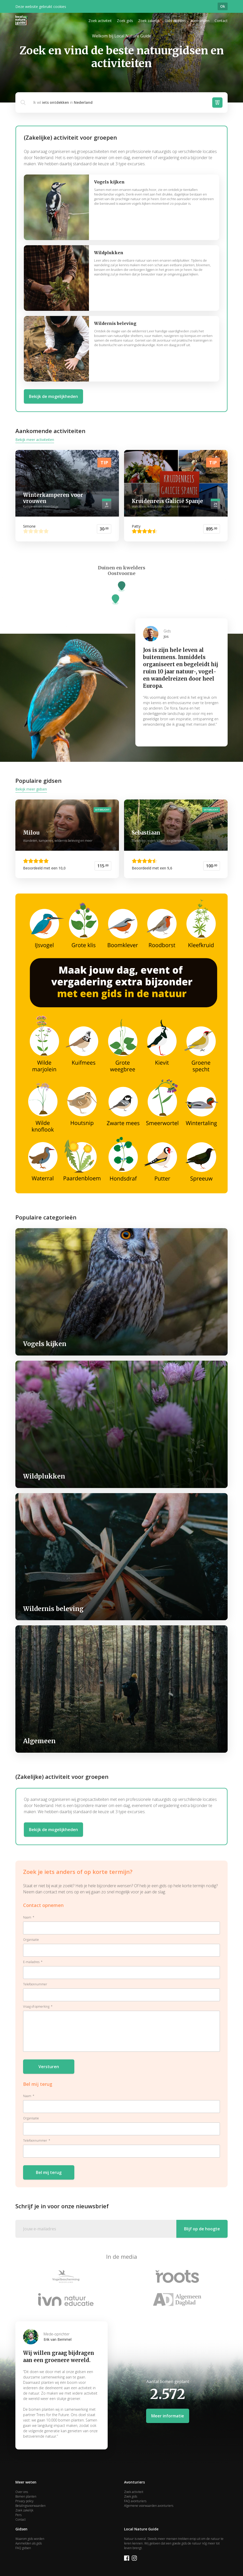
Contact (20, 2519)
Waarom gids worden (29, 2539)
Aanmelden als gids (28, 2543)
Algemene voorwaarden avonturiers (148, 2505)
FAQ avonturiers (135, 2501)
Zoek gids (130, 2496)
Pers (18, 2515)
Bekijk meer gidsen (31, 789)
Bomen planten (25, 2496)
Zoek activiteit (133, 2492)
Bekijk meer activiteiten (34, 439)
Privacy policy (24, 2501)
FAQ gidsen (23, 2548)
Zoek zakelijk (24, 2510)
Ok (222, 6)
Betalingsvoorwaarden (30, 2505)
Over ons (21, 2492)
